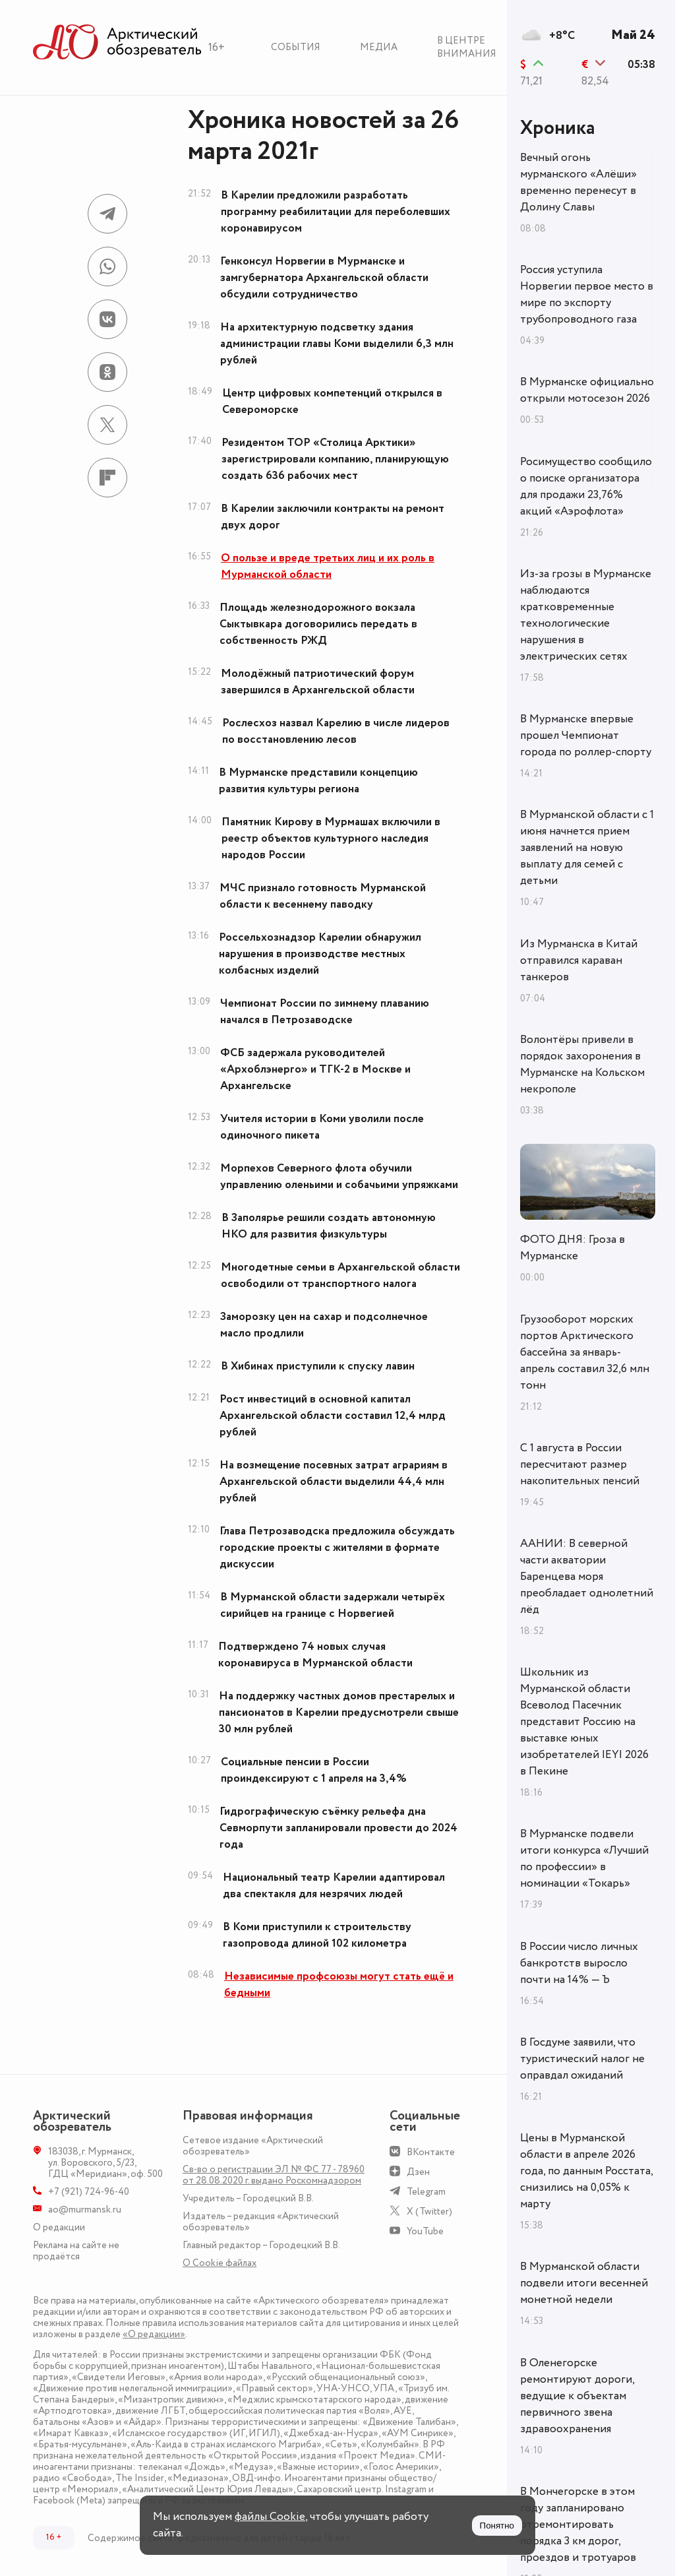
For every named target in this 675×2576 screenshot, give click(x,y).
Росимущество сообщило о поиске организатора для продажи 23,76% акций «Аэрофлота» (586, 486)
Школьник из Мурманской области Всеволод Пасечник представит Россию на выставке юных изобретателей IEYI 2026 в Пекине (584, 1721)
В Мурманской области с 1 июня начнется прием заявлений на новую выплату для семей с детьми (587, 848)
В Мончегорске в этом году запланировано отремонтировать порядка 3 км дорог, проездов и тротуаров (578, 2524)
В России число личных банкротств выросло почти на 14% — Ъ (579, 1963)
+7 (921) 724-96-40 (88, 2191)
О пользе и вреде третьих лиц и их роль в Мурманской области (327, 566)
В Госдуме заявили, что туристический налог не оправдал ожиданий (582, 2058)
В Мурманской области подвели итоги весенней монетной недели (584, 2283)
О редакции (59, 2227)
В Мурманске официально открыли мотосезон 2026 (587, 390)
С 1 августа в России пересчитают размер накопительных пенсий (579, 1464)
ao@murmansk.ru (84, 2209)
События (295, 47)
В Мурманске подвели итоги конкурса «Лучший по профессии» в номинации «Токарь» (584, 1858)
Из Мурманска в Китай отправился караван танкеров (578, 960)
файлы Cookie (270, 2517)
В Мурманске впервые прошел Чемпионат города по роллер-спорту (585, 735)
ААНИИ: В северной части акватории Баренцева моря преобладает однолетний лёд (586, 1577)
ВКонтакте (431, 2152)
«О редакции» (154, 2334)
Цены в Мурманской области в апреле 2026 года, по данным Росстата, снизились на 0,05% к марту (586, 2171)
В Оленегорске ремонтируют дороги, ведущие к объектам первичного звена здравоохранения (577, 2396)
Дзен (418, 2172)
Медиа (378, 47)
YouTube (425, 2231)
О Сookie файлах (219, 2263)
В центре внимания (466, 47)
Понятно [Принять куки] (497, 2525)
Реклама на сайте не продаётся (76, 2251)
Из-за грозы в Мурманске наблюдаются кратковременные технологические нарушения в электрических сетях (585, 615)
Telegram (426, 2191)
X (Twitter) (429, 2211)
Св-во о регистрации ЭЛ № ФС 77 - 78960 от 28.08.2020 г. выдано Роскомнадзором (274, 2175)
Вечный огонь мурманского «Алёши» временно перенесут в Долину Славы (578, 182)
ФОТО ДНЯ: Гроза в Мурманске (572, 1248)
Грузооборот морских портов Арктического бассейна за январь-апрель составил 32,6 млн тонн (584, 1352)
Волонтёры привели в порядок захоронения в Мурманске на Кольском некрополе (582, 1064)
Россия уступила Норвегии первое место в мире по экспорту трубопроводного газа (586, 294)
